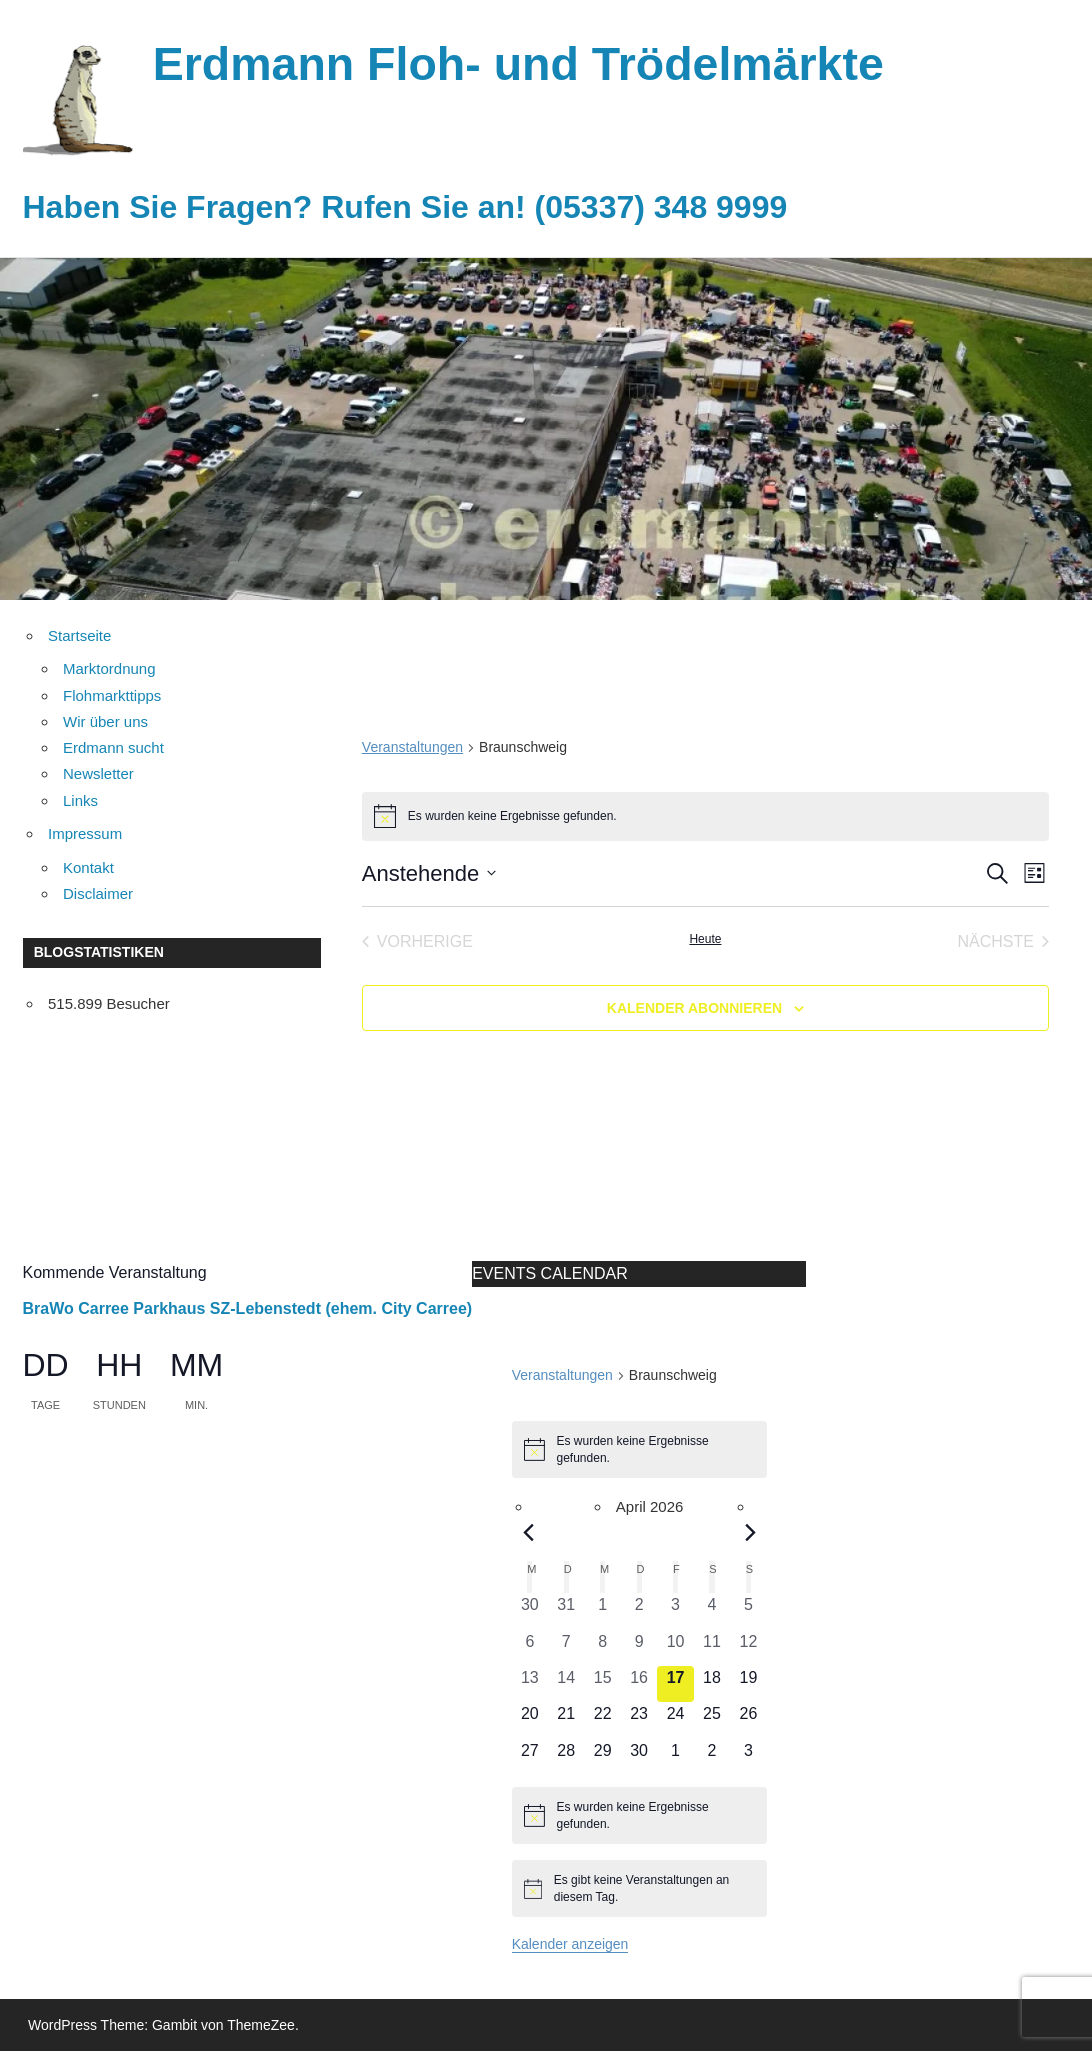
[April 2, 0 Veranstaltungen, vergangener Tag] (639, 1611)
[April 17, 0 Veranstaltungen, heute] (675, 1684)
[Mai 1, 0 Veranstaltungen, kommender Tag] (675, 1757)
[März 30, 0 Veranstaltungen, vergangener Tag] (530, 1611)
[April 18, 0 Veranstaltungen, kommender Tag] (712, 1684)
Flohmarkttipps (112, 695)
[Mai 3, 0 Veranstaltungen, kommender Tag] (748, 1757)
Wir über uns (105, 721)
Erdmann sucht (113, 747)
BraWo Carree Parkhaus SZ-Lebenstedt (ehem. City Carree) (248, 1308)
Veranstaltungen (412, 747)
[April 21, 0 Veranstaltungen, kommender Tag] (566, 1720)
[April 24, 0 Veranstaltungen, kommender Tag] (675, 1720)
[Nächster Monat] (750, 1533)
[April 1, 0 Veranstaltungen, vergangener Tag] (602, 1611)
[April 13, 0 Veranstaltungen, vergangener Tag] (530, 1684)
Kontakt (88, 867)
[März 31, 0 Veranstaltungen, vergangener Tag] (566, 1611)
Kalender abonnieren (694, 1008)
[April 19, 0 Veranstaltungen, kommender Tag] (748, 1684)
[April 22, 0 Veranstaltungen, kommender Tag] (602, 1720)
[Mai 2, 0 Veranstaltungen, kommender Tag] (712, 1757)
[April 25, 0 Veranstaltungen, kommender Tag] (712, 1720)
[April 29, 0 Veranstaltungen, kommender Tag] (602, 1757)
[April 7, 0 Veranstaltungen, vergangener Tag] (566, 1648)
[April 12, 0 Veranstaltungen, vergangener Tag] (748, 1648)
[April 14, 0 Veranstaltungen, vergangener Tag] (566, 1684)
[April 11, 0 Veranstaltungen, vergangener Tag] (712, 1648)
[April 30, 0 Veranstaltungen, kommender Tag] (639, 1757)
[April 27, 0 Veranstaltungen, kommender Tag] (530, 1757)
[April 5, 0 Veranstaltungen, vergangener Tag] (748, 1611)
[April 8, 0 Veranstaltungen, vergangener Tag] (602, 1648)
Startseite (79, 635)
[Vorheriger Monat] (528, 1533)
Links (80, 800)
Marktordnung (109, 668)
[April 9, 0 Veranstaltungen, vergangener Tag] (639, 1648)
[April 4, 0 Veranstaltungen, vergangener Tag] (712, 1611)
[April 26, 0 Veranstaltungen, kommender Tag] (748, 1720)
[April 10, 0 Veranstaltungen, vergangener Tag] (675, 1648)
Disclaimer (98, 893)
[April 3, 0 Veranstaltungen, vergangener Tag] (675, 1611)
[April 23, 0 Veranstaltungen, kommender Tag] (639, 1720)
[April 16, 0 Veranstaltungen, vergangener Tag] (639, 1684)
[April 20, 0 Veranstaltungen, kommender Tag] (530, 1720)
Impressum (85, 833)
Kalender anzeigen (570, 1944)
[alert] (705, 816)
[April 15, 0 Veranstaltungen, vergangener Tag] (602, 1684)
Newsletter (98, 773)
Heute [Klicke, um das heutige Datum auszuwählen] (705, 939)
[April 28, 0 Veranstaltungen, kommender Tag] (566, 1757)
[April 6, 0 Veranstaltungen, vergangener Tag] (530, 1648)
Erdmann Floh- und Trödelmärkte (530, 63)
